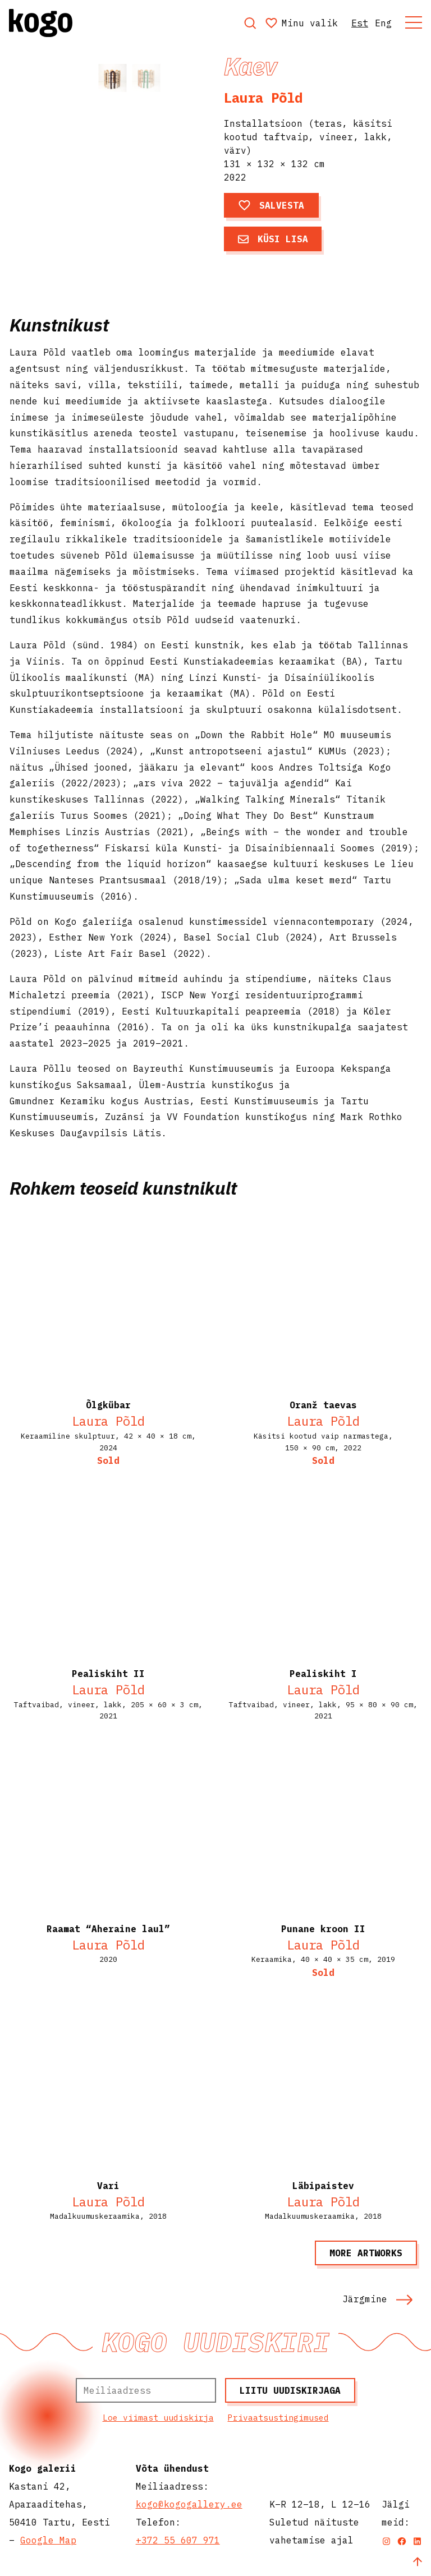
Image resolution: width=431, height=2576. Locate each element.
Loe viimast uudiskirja (158, 2417)
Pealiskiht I (323, 1673)
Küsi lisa (273, 239)
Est (359, 23)
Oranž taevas (323, 1405)
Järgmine (377, 2299)
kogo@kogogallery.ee (189, 2504)
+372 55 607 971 (178, 2540)
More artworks (365, 2253)
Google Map (48, 2540)
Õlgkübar (108, 1405)
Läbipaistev (323, 2185)
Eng (383, 23)
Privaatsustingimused (278, 2417)
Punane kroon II (323, 1928)
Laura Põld (263, 98)
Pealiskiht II (108, 1673)
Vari (108, 2185)
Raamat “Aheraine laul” (108, 1928)
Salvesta (271, 205)
